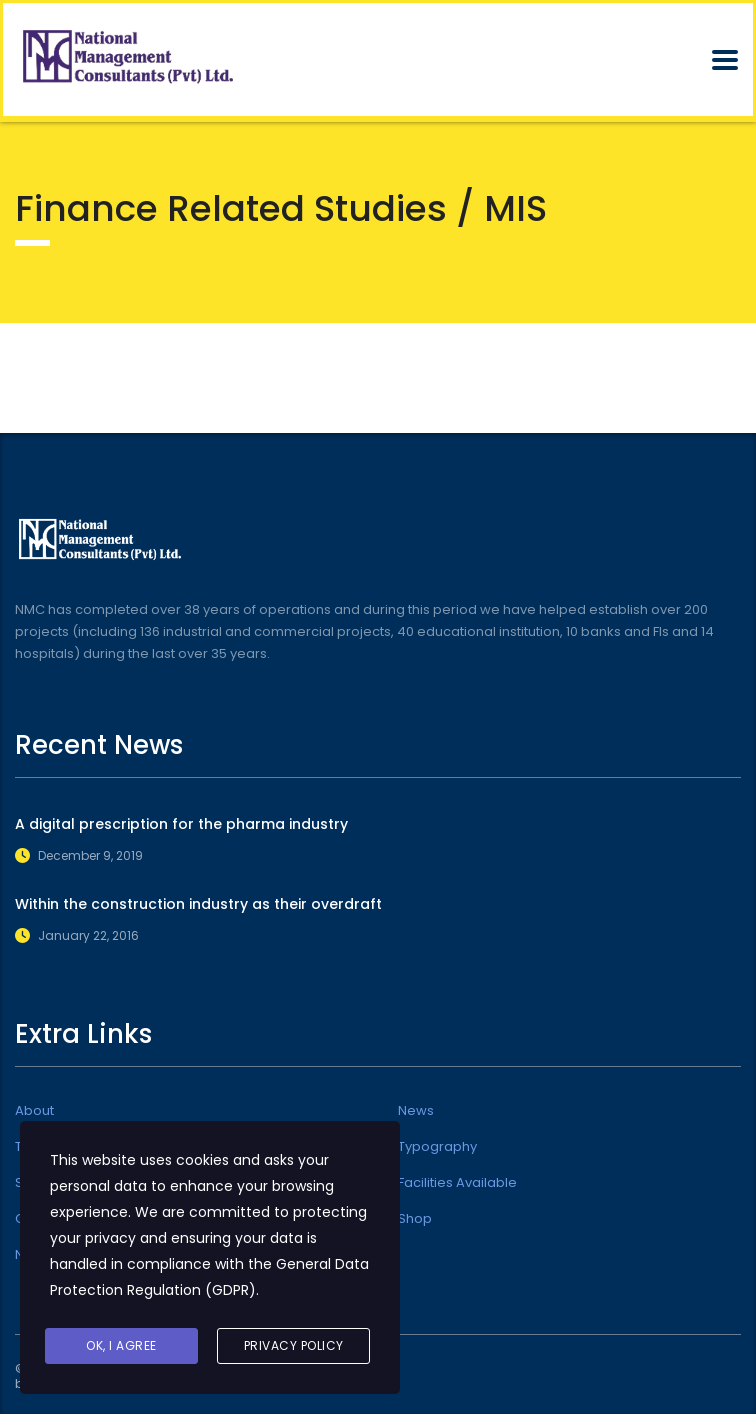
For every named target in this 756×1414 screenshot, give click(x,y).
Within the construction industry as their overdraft (198, 904)
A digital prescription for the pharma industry (181, 824)
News (416, 1111)
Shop (415, 1219)
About (34, 1111)
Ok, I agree (121, 1345)
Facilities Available (457, 1183)
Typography (437, 1147)
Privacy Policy (294, 1345)
